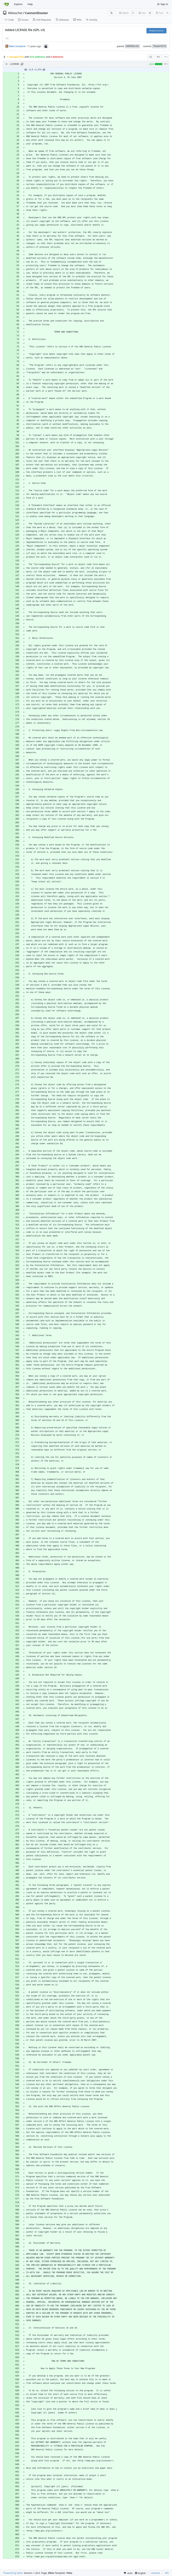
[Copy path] (22, 64)
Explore (18, 4)
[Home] (6, 4)
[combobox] (150, 57)
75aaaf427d (159, 46)
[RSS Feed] (111, 12)
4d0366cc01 (132, 46)
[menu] (165, 57)
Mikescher (15, 13)
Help (30, 4)
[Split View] (158, 57)
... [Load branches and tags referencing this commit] (7, 38)
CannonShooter (36, 13)
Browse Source (156, 30)
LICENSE (14, 64)
